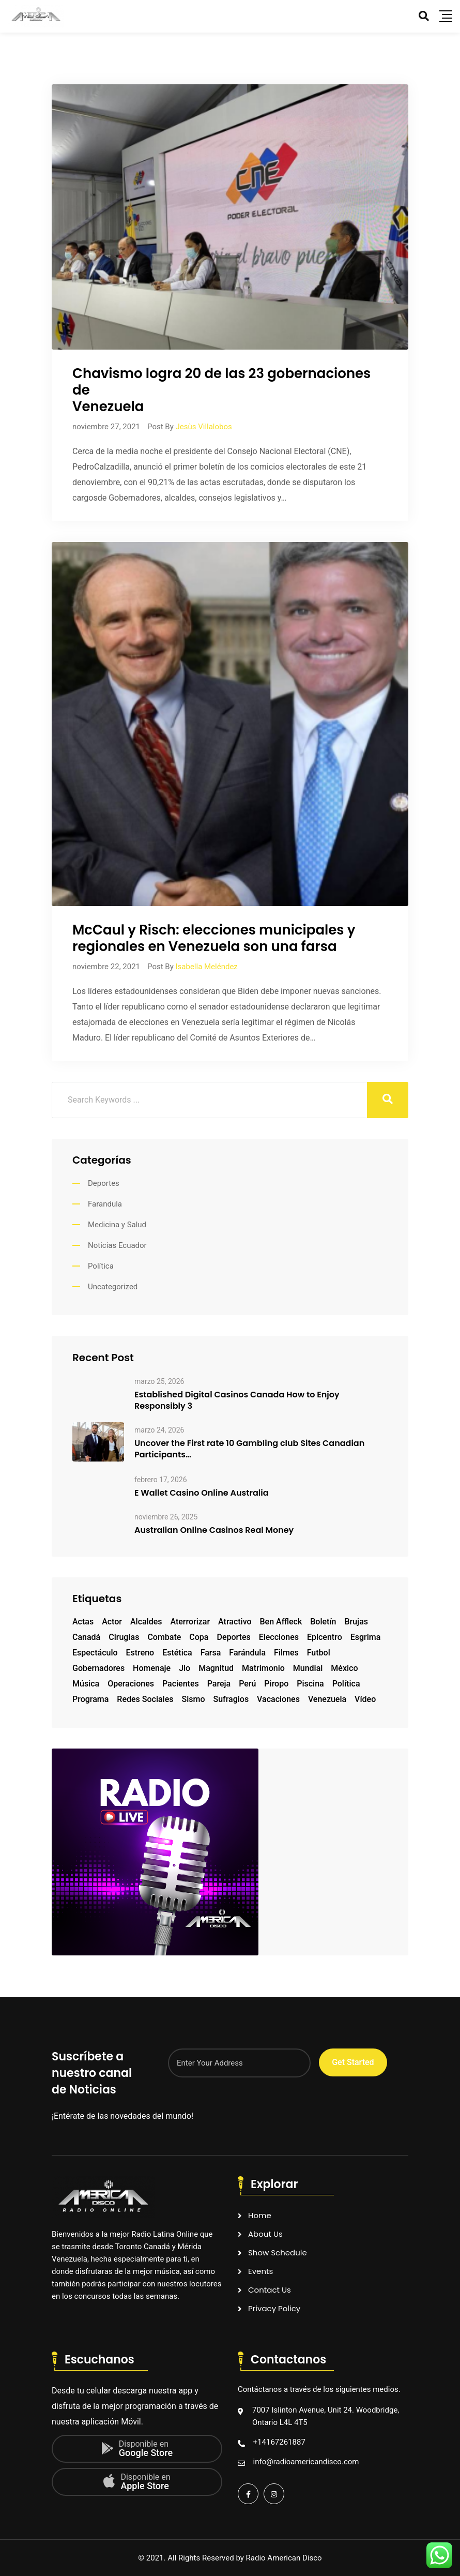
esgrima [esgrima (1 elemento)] (365, 1637)
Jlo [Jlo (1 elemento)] (184, 1668)
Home (259, 2215)
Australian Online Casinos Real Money (214, 1530)
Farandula (105, 1204)
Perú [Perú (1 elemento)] (247, 1684)
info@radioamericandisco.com (306, 2461)
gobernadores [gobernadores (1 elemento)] (98, 1668)
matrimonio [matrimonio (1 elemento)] (263, 1668)
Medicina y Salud (117, 1224)
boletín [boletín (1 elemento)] (323, 1621)
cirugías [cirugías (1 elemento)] (124, 1637)
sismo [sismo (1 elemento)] (193, 1699)
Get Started (353, 2062)
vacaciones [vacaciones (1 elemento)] (278, 1699)
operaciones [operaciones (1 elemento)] (131, 1684)
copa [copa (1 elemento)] (198, 1637)
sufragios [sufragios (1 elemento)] (231, 1699)
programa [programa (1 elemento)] (90, 1699)
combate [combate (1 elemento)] (164, 1637)
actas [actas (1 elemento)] (83, 1621)
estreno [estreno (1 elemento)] (140, 1653)
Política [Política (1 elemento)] (346, 1684)
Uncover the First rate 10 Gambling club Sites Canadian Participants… (249, 1449)
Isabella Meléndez (206, 966)
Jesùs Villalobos (203, 426)
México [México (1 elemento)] (344, 1668)
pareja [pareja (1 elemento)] (219, 1684)
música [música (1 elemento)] (85, 1684)
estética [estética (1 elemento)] (177, 1653)
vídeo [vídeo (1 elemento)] (365, 1699)
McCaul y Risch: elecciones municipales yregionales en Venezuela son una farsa (213, 938)
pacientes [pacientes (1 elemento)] (180, 1684)
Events (260, 2271)
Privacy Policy (274, 2308)
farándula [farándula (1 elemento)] (247, 1653)
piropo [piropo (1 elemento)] (276, 1684)
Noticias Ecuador (117, 1245)
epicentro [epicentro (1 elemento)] (324, 1637)
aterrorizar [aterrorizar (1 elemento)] (190, 1621)
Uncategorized (112, 1286)
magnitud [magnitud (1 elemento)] (216, 1668)
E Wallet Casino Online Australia (201, 1493)
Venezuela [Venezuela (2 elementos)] (327, 1699)
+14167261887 (279, 2442)
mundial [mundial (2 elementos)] (308, 1668)
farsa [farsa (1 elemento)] (211, 1653)
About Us (265, 2233)
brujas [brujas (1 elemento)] (356, 1621)
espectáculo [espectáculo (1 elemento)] (95, 1653)
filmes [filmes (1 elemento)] (286, 1653)
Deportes (103, 1183)
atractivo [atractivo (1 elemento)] (234, 1621)
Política (101, 1266)
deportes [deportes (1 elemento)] (233, 1637)
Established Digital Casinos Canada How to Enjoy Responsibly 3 (237, 1400)
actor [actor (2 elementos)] (112, 1621)
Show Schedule (277, 2252)
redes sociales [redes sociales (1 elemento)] (145, 1699)
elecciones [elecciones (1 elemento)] (279, 1637)
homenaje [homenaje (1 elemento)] (152, 1668)
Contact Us (269, 2289)
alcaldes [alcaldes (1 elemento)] (146, 1621)
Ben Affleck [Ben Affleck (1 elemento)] (281, 1621)
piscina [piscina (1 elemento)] (310, 1684)
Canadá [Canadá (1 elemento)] (86, 1637)
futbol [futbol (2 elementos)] (318, 1653)
